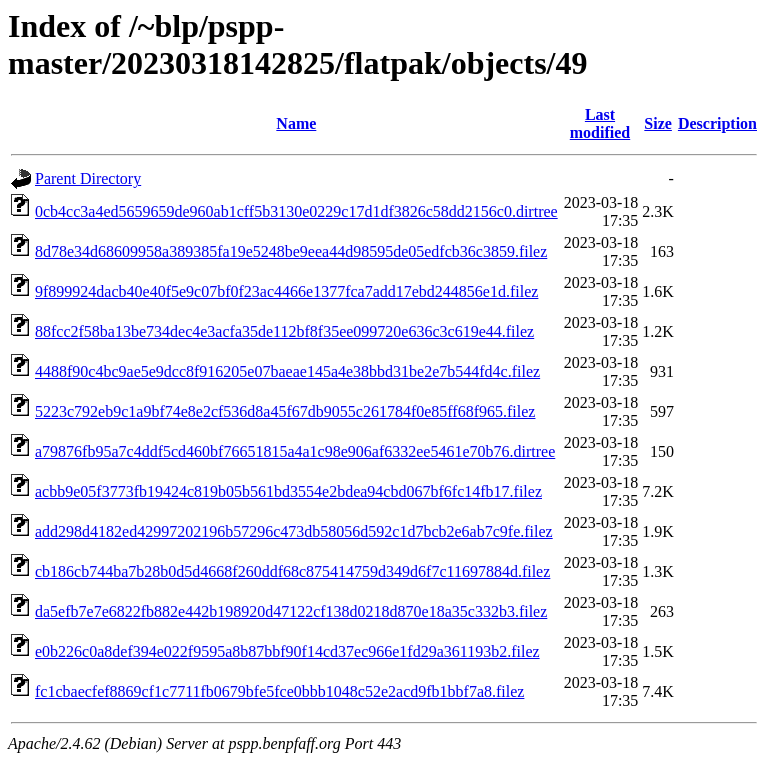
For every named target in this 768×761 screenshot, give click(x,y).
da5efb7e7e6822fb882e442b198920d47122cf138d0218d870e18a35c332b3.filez (291, 611)
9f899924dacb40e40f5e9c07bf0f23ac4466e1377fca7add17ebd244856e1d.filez (286, 291)
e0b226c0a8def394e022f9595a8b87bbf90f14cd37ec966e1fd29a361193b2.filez (287, 651)
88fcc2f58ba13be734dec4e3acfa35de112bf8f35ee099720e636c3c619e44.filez (284, 331)
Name (296, 123)
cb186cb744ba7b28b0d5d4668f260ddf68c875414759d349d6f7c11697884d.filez (292, 571)
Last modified (600, 123)
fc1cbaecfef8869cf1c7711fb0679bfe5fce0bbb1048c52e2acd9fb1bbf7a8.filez (279, 691)
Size (658, 123)
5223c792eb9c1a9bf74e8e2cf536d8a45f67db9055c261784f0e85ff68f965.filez (285, 411)
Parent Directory (88, 178)
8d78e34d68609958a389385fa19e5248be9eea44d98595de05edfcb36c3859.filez (291, 251)
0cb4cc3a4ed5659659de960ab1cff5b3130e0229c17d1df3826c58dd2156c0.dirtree (296, 211)
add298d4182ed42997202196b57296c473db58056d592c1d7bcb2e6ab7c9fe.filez (294, 531)
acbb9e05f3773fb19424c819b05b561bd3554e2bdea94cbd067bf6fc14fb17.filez (288, 491)
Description (717, 123)
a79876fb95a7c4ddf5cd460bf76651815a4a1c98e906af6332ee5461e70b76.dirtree (295, 451)
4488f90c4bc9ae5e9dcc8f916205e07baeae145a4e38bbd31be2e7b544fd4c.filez (287, 371)
